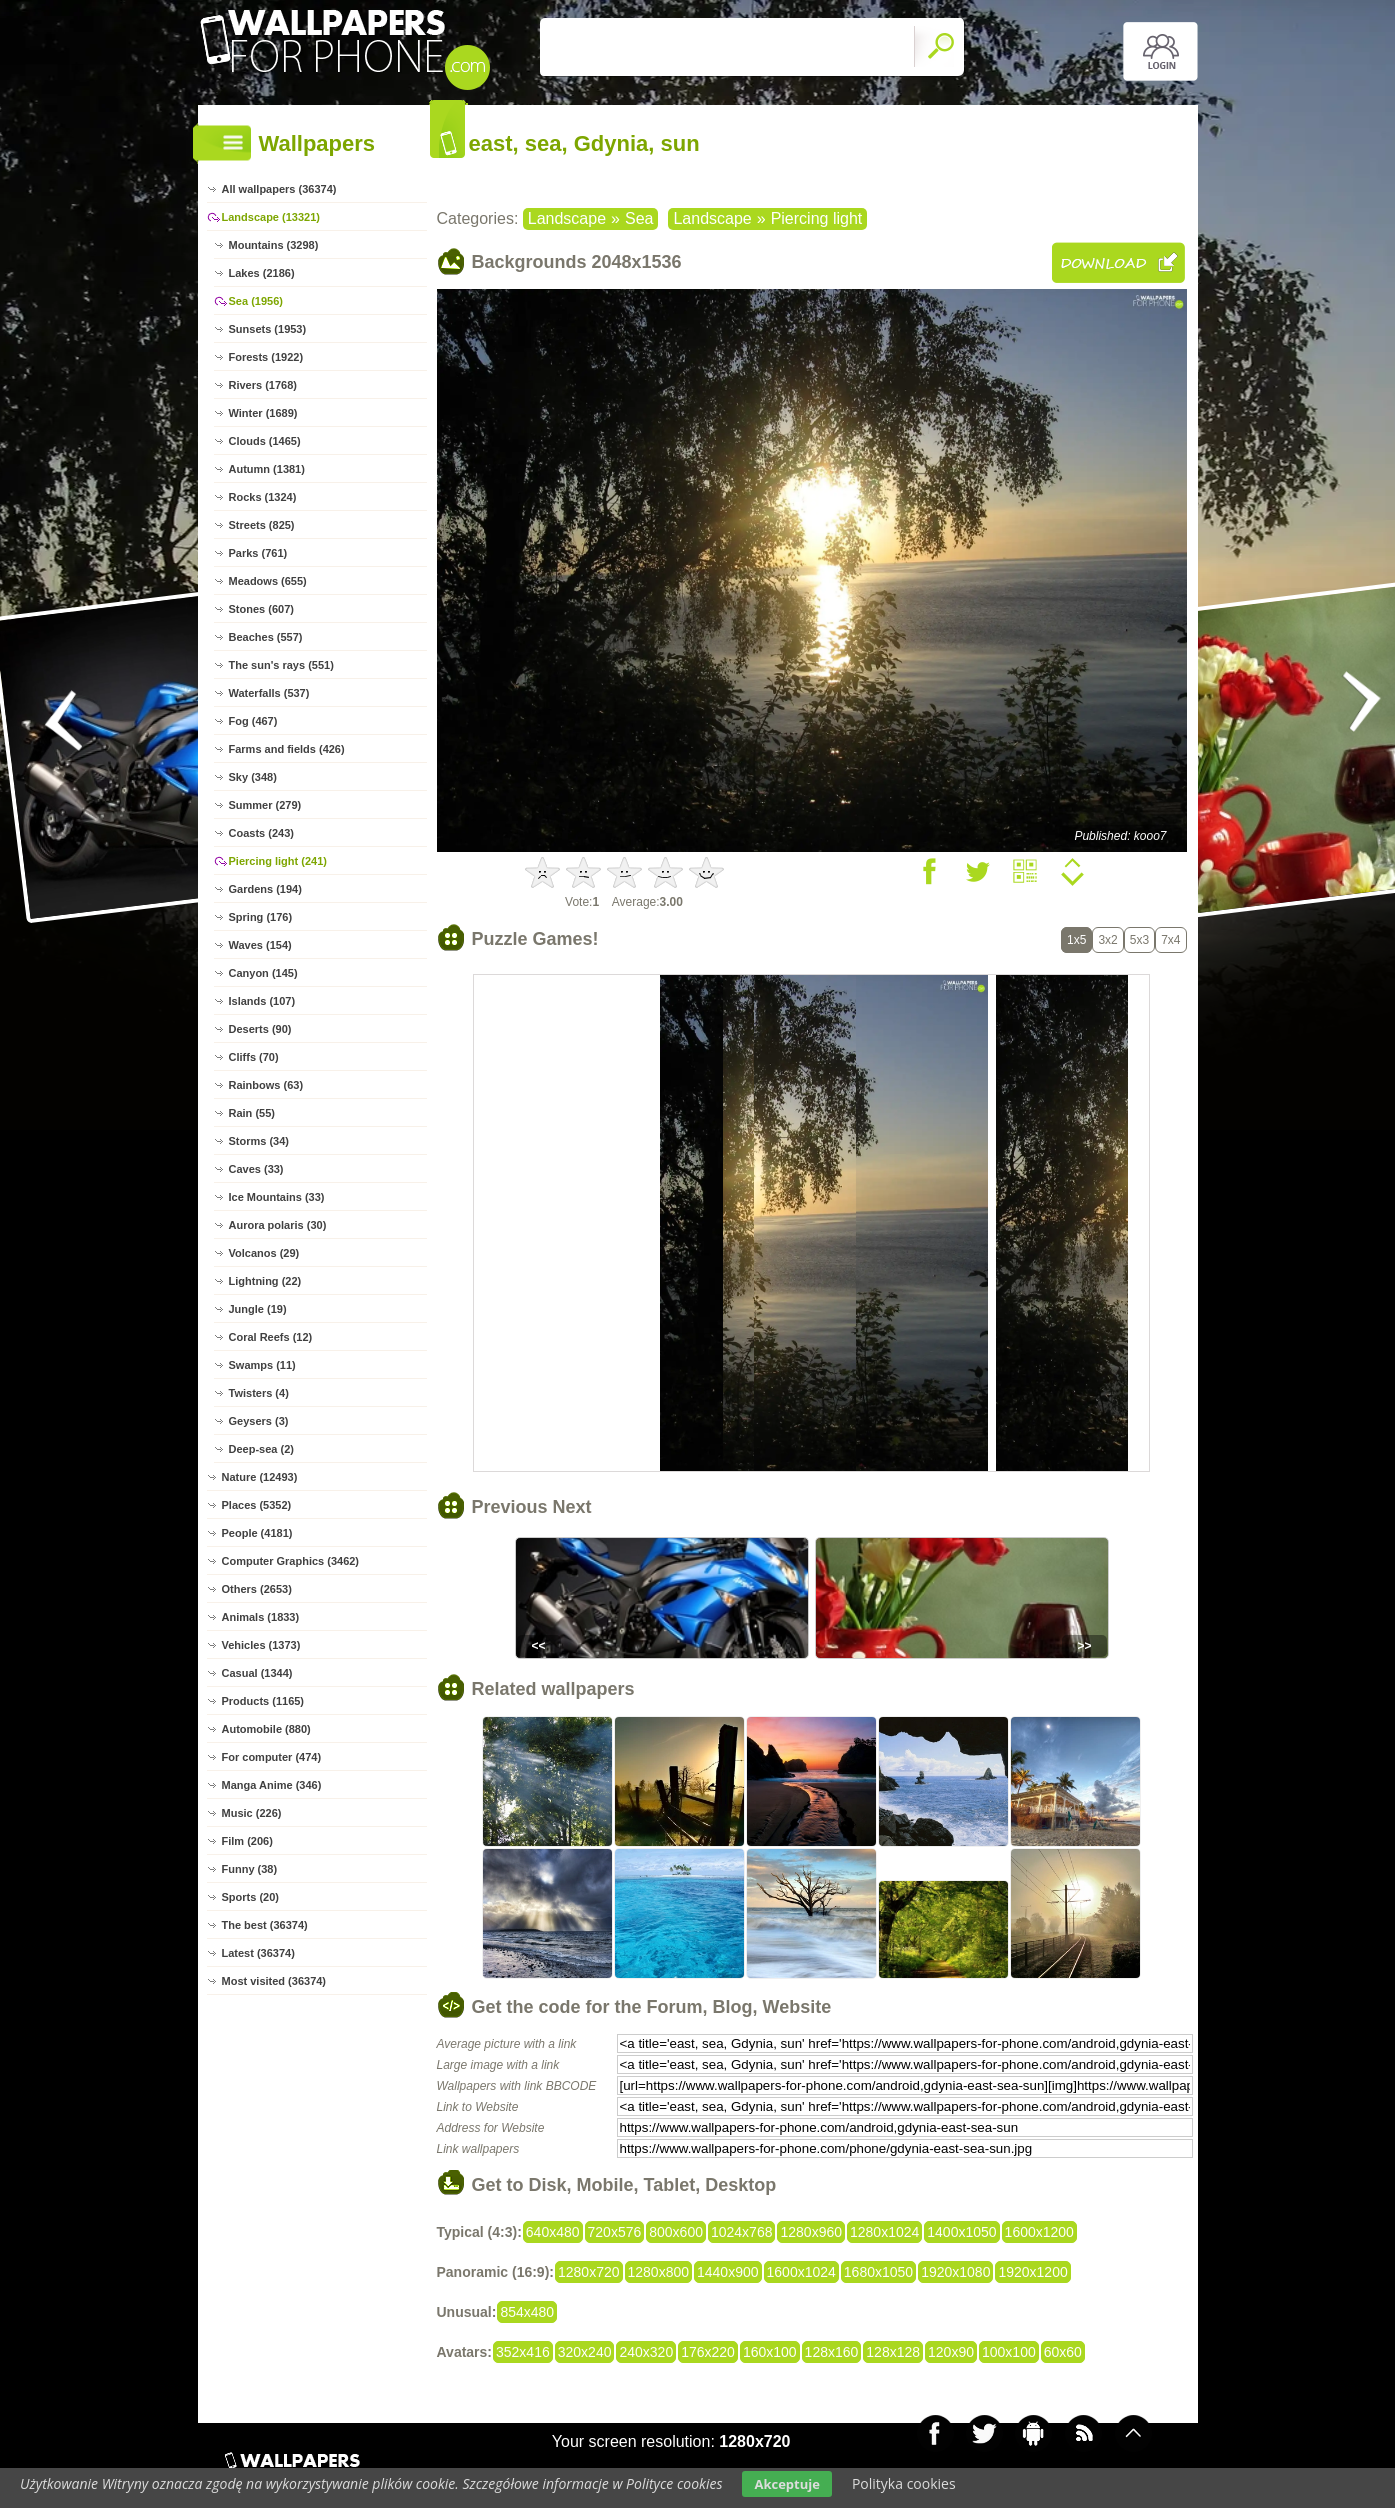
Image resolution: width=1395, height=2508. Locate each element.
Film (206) (247, 1841)
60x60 (1063, 2352)
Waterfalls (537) (269, 693)
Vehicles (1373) (261, 1645)
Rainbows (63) (266, 1085)
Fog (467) (253, 721)
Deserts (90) (260, 1029)
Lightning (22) (265, 1281)
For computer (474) (272, 1757)
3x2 (1107, 940)
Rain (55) (252, 1113)
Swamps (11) (262, 1365)
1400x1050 (961, 2232)
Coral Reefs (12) (271, 1337)
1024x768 (742, 2232)
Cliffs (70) (254, 1057)
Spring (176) (261, 917)
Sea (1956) (256, 301)
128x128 (893, 2352)
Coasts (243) (261, 833)
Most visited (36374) (274, 1981)
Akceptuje (786, 2484)
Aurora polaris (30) (278, 1225)
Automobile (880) (266, 1729)
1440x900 (728, 2272)
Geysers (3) (259, 1421)
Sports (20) (250, 1897)
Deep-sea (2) (261, 1449)
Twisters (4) (259, 1393)
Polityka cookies (904, 2483)
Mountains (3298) (274, 245)
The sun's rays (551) (281, 665)
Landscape (567, 218)
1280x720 (589, 2272)
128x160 (832, 2352)
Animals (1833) (261, 1617)
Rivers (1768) (263, 385)
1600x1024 (801, 2272)
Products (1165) (263, 1701)
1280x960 (811, 2232)
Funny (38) (250, 1869)
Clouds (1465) (265, 441)
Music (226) (252, 1813)
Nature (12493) (260, 1477)
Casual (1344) (257, 1673)
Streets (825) (262, 525)
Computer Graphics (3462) (291, 1561)
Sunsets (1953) (268, 329)
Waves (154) (260, 945)
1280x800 (659, 2272)
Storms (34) (259, 1141)
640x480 (553, 2232)
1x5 (1076, 940)
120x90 (951, 2352)
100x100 (1009, 2352)
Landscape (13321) (271, 217)
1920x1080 (955, 2272)
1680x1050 (878, 2272)
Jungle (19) (258, 1309)
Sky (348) (253, 777)
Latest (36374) (258, 1953)
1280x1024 (884, 2232)
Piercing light (817, 218)
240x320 (646, 2352)
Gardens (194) (265, 889)
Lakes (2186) (262, 273)
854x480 (527, 2312)
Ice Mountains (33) (277, 1197)
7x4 (1170, 940)
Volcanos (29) (264, 1253)
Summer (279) (265, 805)
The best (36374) (265, 1925)
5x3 (1139, 940)
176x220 (708, 2352)
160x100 (770, 2352)
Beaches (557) (266, 637)
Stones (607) (261, 609)
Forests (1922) (266, 357)
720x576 (615, 2232)
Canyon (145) (263, 973)
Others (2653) (257, 1589)
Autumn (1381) (267, 469)
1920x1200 (1032, 2272)
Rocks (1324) (263, 497)
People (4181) (257, 1533)
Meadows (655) (268, 581)
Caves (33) (256, 1169)
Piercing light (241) (278, 861)
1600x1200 (1039, 2232)
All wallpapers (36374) (279, 189)
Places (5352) (257, 1505)
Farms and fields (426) (287, 749)
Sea (639, 218)
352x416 (523, 2352)
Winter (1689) (263, 413)
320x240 (585, 2352)
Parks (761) (258, 553)
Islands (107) (262, 1001)
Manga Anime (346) (272, 1785)
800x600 (676, 2232)
